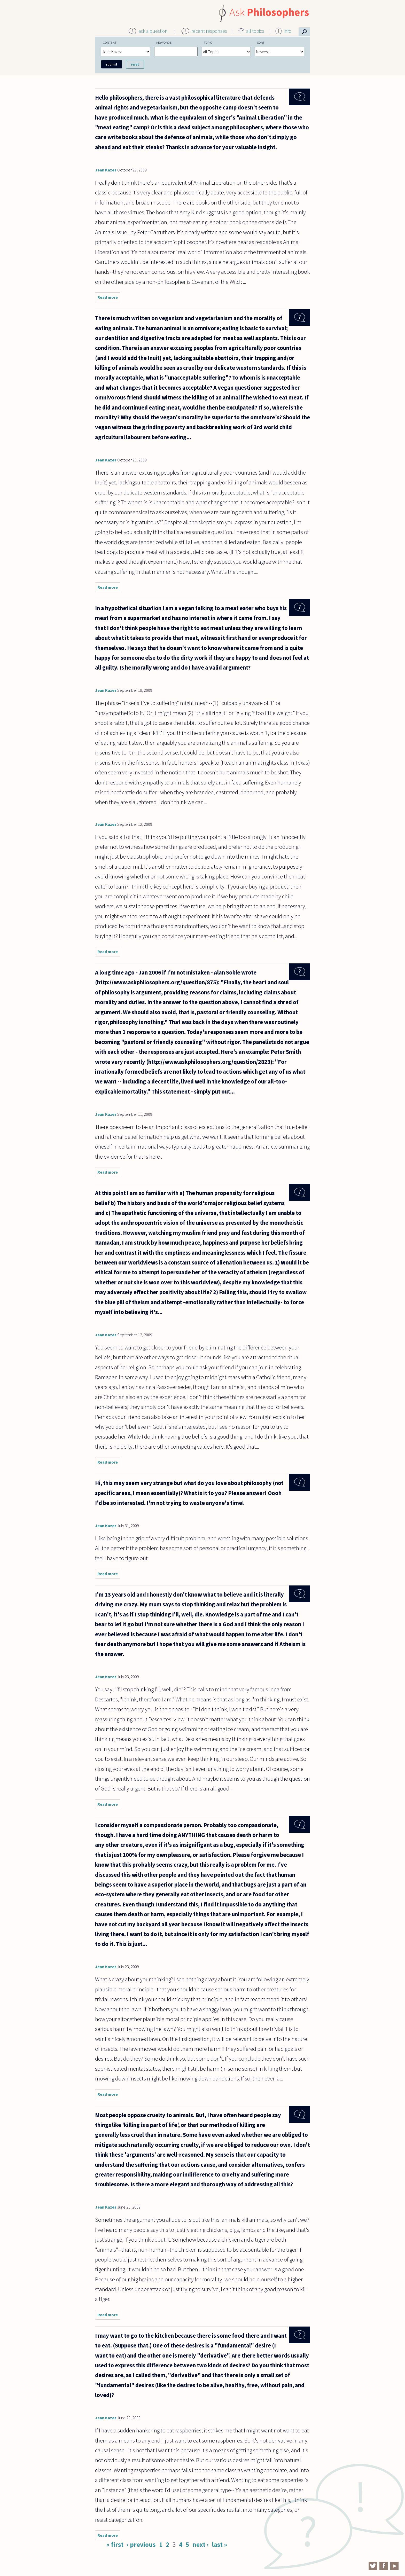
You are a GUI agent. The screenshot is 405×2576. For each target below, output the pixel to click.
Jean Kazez (105, 169)
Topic (208, 42)
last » (219, 2544)
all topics (255, 31)
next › (200, 2544)
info (287, 31)
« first (114, 2544)
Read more (108, 298)
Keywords (164, 42)
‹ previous (141, 2544)
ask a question (153, 31)
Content (109, 42)
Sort (260, 42)
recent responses (209, 31)
